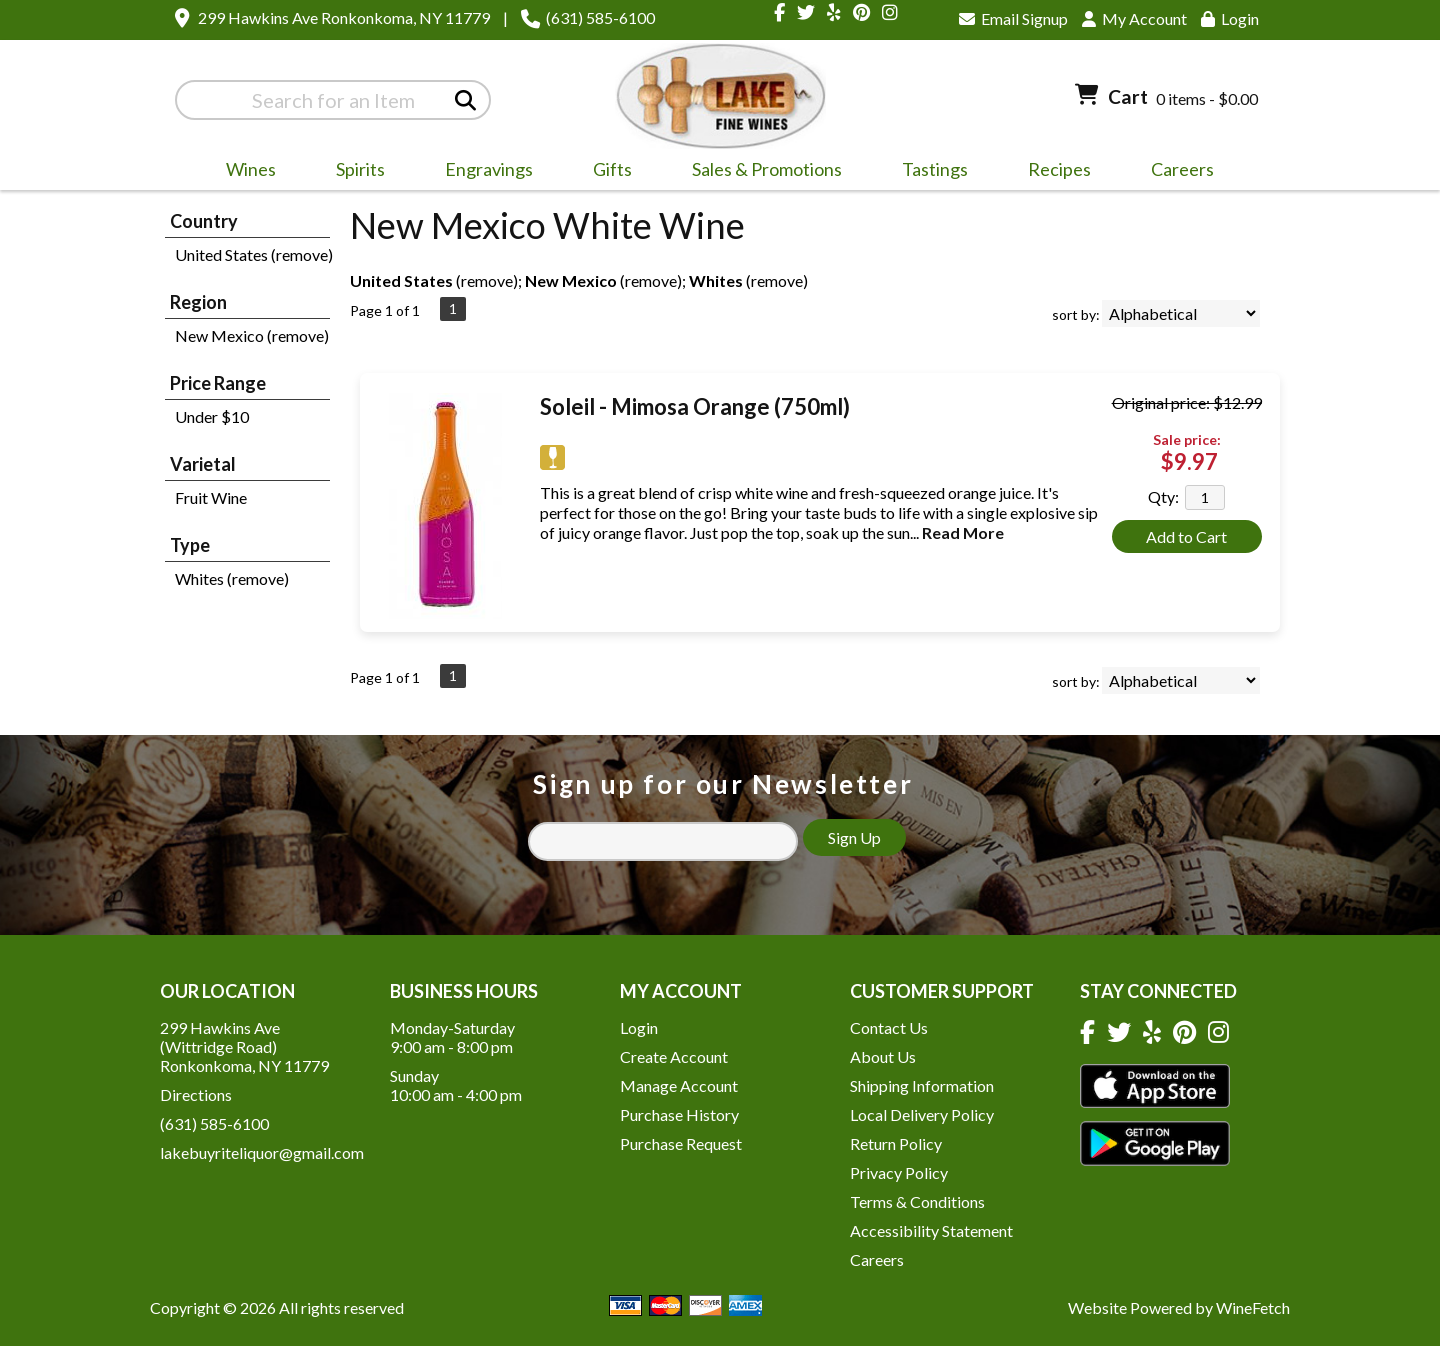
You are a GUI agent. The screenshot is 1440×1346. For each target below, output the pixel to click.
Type (190, 545)
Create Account (674, 1056)
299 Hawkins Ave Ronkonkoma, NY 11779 (344, 17)
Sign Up (854, 837)
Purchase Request (681, 1143)
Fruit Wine (211, 497)
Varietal (203, 464)
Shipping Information (922, 1085)
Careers (1176, 172)
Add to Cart (1186, 536)
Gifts (606, 172)
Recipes (1059, 169)
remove (487, 280)
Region (198, 302)
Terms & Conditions (917, 1201)
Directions (196, 1094)
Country (204, 221)
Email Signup (1013, 18)
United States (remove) (254, 254)
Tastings (935, 169)
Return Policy (896, 1143)
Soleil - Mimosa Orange (695, 406)
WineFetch (1253, 1307)
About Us (883, 1056)
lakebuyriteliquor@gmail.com (262, 1152)
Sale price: (1187, 439)
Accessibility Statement (931, 1230)
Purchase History (679, 1114)
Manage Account (679, 1085)
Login (1230, 18)
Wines (244, 172)
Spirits (354, 172)
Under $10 (212, 416)
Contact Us (889, 1027)
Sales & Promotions (760, 172)
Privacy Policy (899, 1172)
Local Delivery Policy (922, 1114)
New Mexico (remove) (252, 335)
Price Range (218, 383)
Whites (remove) (232, 578)
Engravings (482, 172)
